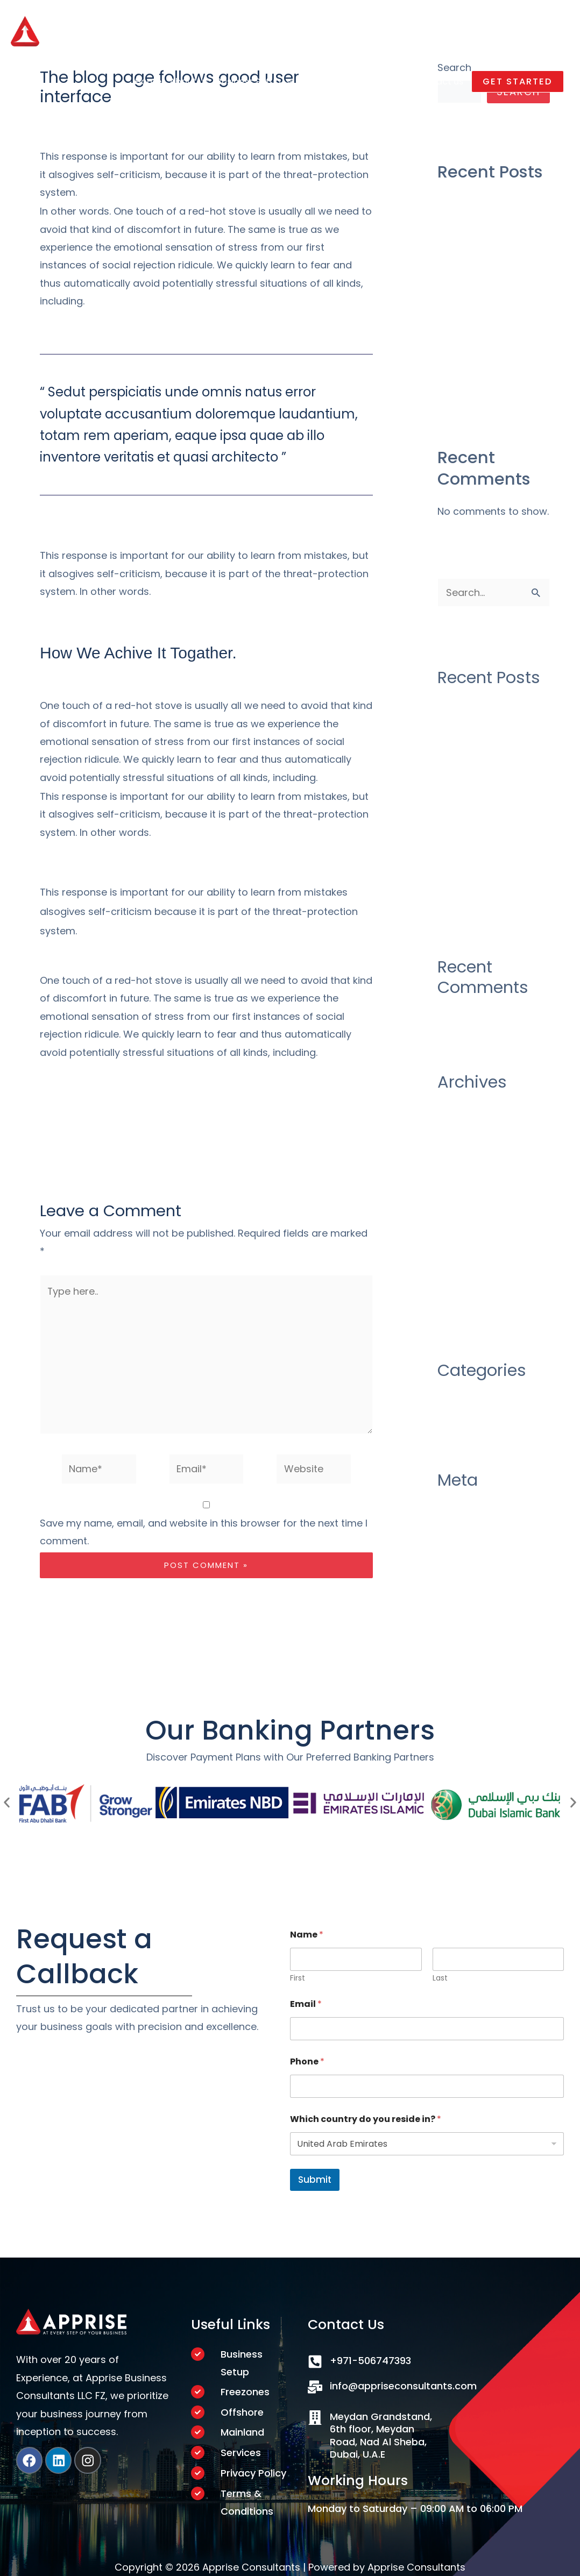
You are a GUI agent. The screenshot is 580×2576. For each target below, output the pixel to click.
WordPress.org (472, 1563)
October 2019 (468, 1279)
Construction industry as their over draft (489, 209)
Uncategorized (173, 118)
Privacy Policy (253, 2472)
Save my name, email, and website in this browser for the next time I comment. (203, 1532)
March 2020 (465, 1235)
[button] (514, 84)
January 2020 (470, 1257)
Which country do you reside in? (365, 2117)
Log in (451, 1497)
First (297, 1976)
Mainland (242, 2431)
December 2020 (475, 1104)
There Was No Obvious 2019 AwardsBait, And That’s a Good (492, 361)
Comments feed (477, 1541)
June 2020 (462, 1191)
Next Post (372, 1141)
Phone (307, 2060)
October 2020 (470, 1126)
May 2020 (460, 1213)
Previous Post (50, 1141)
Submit (314, 2177)
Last (440, 1976)
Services (241, 2452)
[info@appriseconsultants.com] (315, 2385)
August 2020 (467, 1148)
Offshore (242, 2410)
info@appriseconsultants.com (403, 2384)
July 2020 (460, 1169)
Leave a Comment (84, 118)
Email (306, 2002)
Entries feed (465, 1519)
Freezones (245, 2390)
